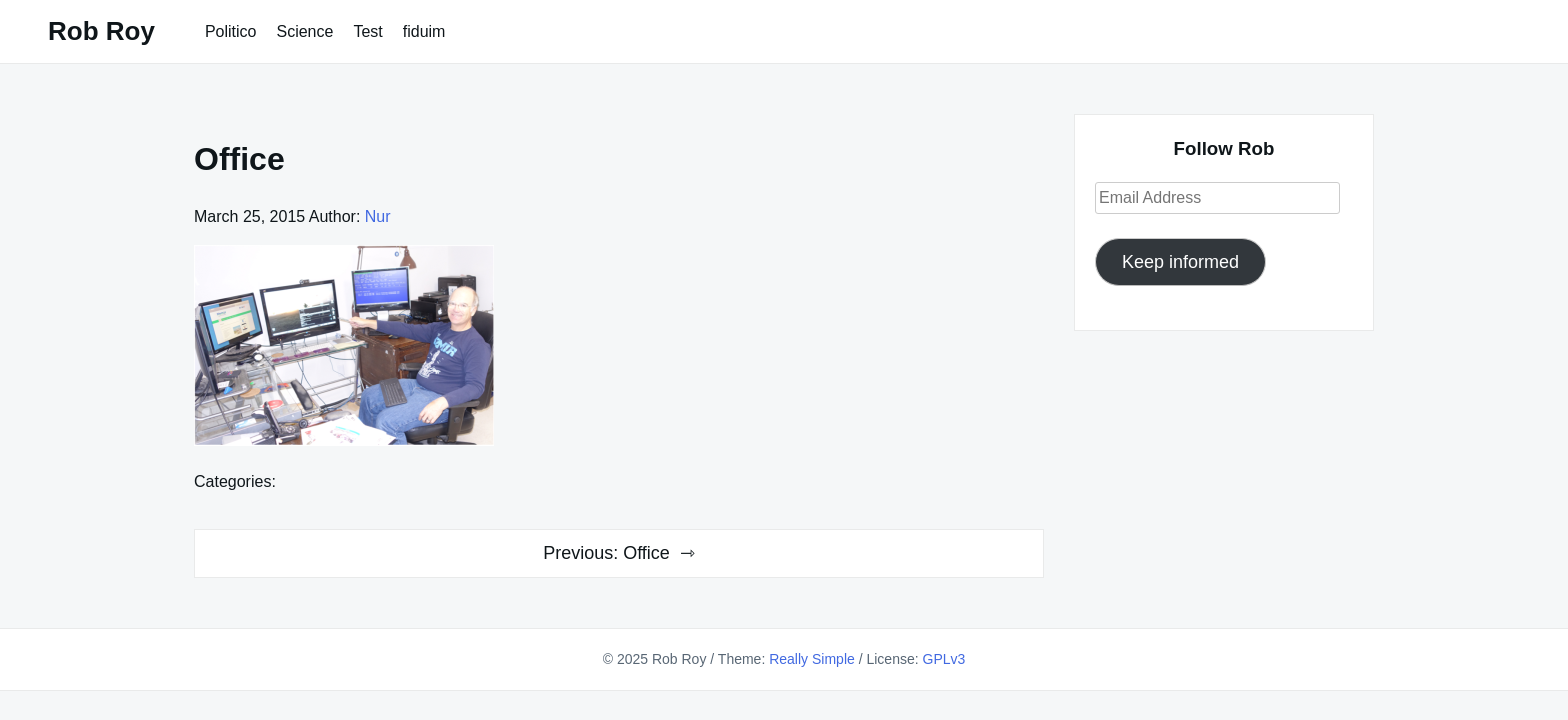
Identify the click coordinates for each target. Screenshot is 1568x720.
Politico (231, 31)
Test (367, 31)
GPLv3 (944, 659)
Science (304, 31)
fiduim (424, 31)
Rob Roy (101, 31)
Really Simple (812, 659)
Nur (378, 216)
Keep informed (1180, 262)
